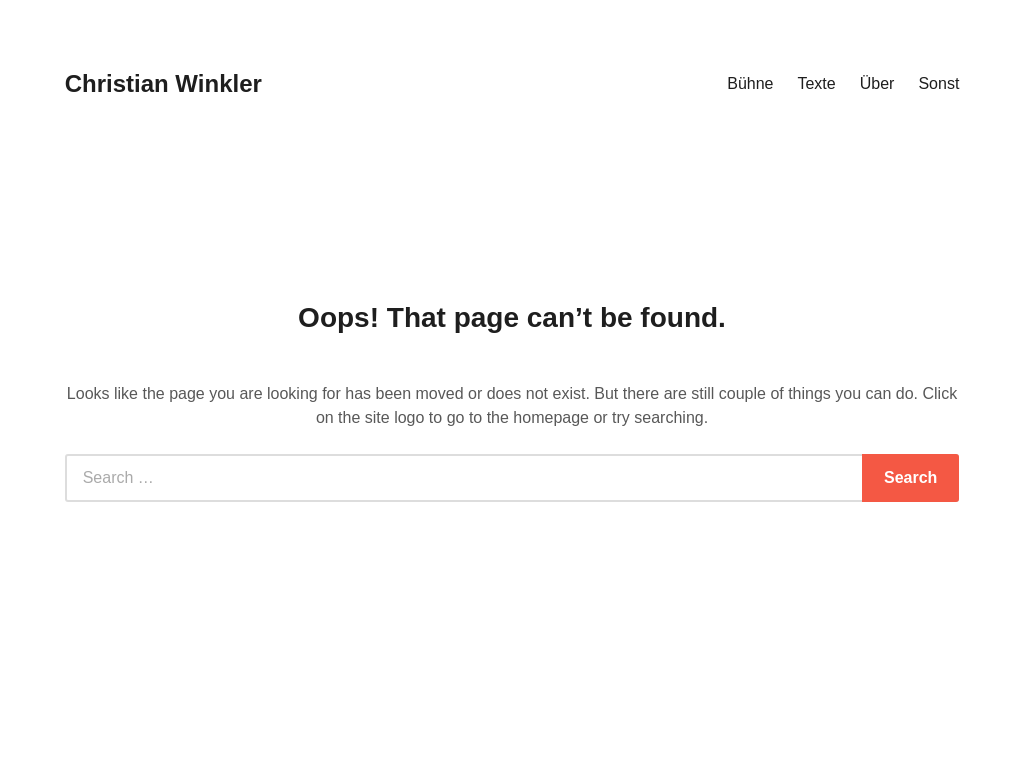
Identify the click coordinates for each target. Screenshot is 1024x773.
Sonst (938, 83)
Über (877, 83)
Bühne (750, 83)
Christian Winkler (163, 83)
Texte (816, 83)
